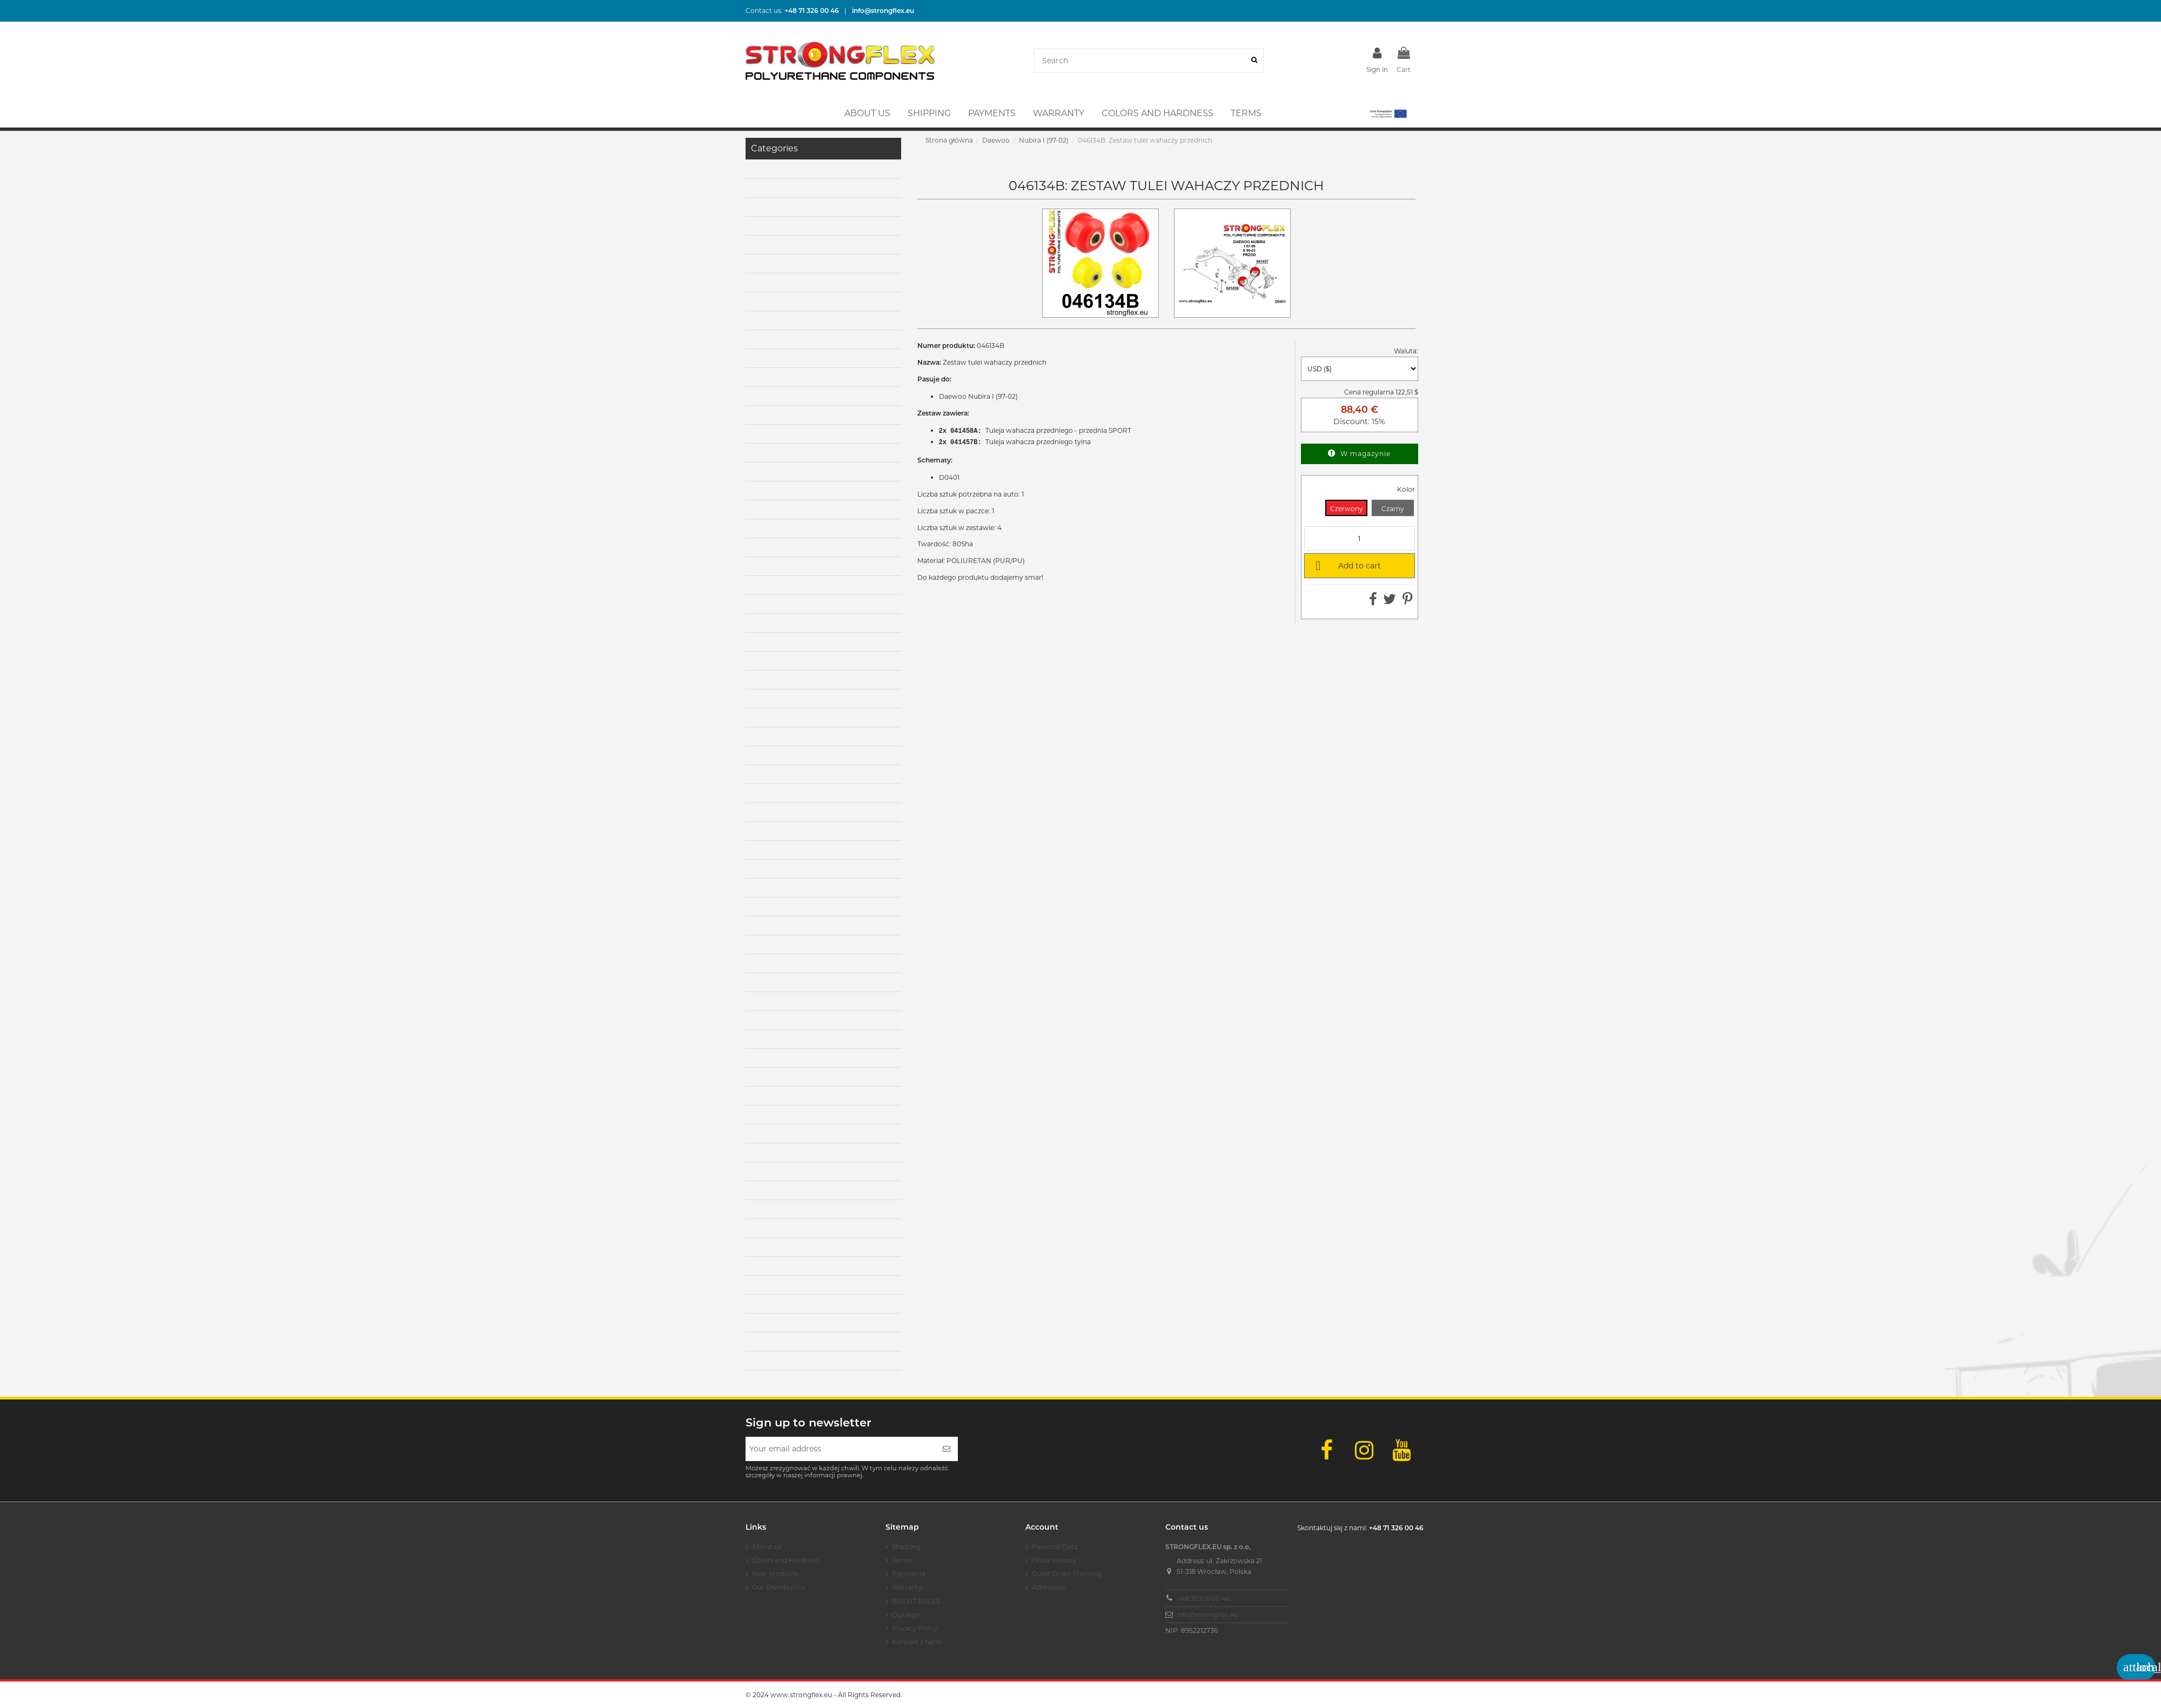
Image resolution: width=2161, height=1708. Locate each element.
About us (767, 1547)
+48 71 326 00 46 (1203, 1599)
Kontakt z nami (917, 1642)
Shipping (906, 1547)
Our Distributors (778, 1587)
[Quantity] (1359, 538)
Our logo (906, 1615)
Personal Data (1055, 1547)
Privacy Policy (915, 1628)
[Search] (1254, 61)
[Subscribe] (946, 1449)
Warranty (907, 1587)
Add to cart (1346, 565)
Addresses (1048, 1587)
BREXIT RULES (916, 1601)
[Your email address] (840, 1449)
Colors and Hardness (786, 1560)
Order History (1054, 1560)
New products (775, 1574)
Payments (908, 1574)
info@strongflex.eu (1207, 1615)
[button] (1387, 113)
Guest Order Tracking (1066, 1574)
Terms (902, 1560)
